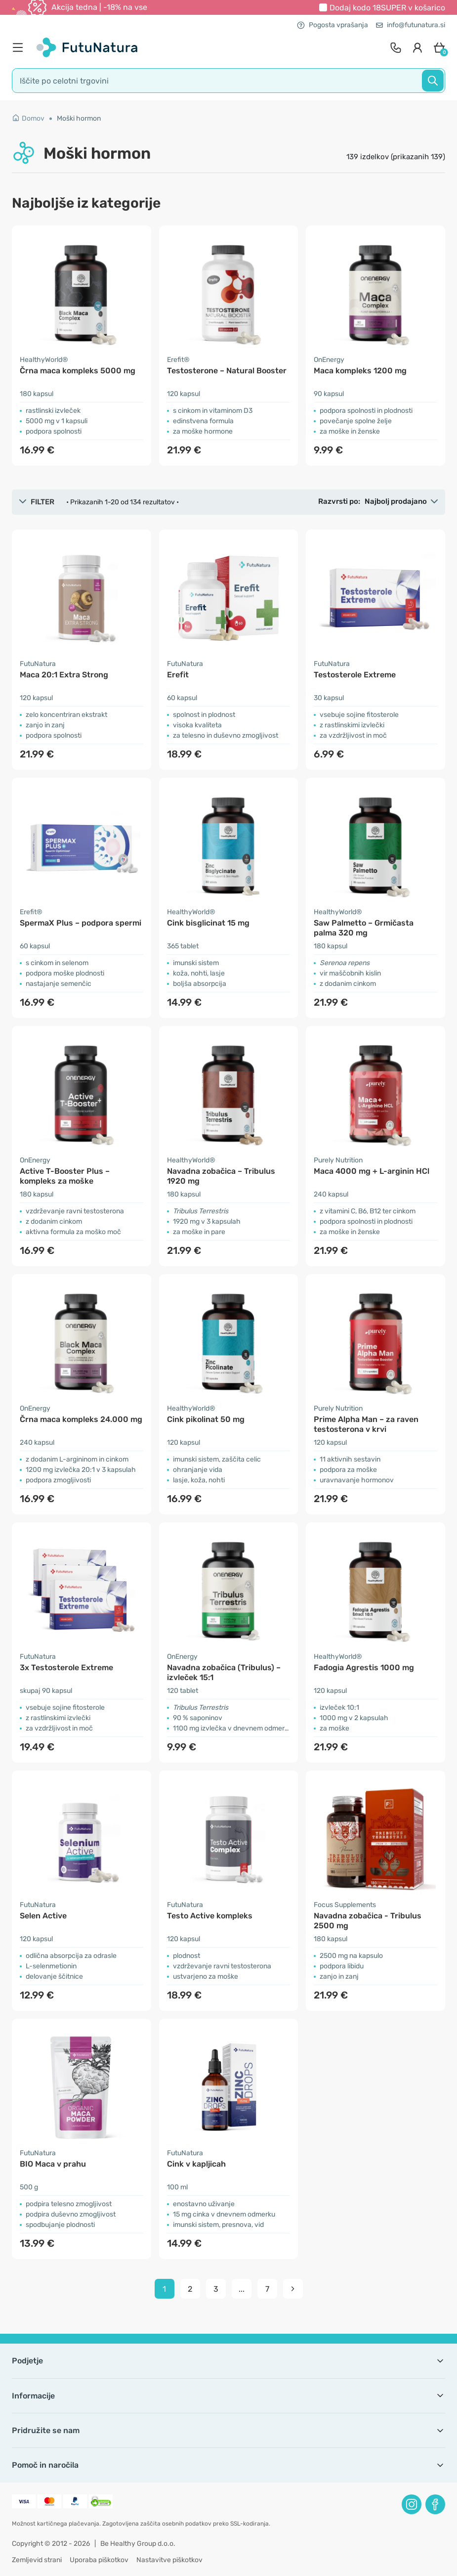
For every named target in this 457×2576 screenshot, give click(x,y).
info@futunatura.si (410, 25)
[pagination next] (293, 2289)
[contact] (396, 47)
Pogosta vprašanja (332, 25)
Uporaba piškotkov (99, 2560)
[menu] (20, 47)
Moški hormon (79, 118)
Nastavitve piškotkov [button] (169, 2560)
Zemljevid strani (37, 2560)
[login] (417, 47)
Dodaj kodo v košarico (387, 7)
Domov (28, 118)
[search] (228, 80)
